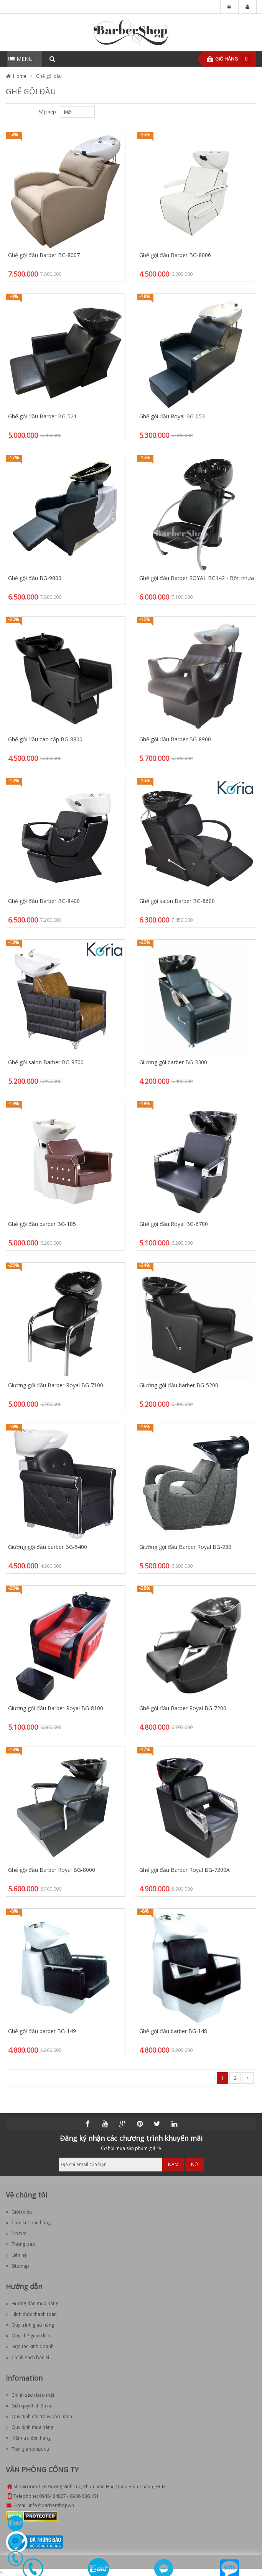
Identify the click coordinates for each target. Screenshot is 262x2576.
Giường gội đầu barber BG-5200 (178, 1385)
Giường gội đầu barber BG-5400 (47, 1546)
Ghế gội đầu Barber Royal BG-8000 (51, 1869)
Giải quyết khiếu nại (30, 2405)
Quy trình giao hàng (30, 2325)
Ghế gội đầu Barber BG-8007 (44, 255)
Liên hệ (16, 2255)
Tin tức (16, 2233)
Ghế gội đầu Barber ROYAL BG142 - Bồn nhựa (196, 578)
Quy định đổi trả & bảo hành (39, 2416)
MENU (24, 58)
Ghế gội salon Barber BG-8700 (46, 1062)
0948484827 (52, 2496)
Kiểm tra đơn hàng (28, 2438)
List (25, 112)
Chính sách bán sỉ (27, 2357)
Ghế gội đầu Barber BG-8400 (44, 901)
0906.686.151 (84, 2496)
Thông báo (20, 2244)
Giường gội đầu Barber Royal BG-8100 (55, 1708)
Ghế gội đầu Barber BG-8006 (175, 255)
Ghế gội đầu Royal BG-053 (172, 416)
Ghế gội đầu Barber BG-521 (42, 416)
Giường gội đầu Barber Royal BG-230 (185, 1546)
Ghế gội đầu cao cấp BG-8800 (45, 739)
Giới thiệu (19, 2212)
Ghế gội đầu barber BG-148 (173, 2031)
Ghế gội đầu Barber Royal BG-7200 (182, 1708)
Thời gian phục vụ (27, 2449)
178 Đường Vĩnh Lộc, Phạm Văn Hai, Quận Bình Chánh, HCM (102, 2486)
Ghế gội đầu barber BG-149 (42, 2031)
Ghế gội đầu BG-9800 (34, 578)
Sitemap (17, 2266)
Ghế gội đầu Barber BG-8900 (175, 739)
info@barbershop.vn (51, 2505)
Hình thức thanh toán (31, 2314)
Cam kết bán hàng (28, 2222)
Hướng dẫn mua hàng (32, 2303)
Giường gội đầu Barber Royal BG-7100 (55, 1385)
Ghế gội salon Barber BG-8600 (177, 901)
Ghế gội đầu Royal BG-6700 (173, 1223)
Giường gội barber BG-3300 (173, 1062)
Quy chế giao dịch (28, 2335)
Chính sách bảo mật (30, 2395)
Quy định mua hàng (29, 2427)
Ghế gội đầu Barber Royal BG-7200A (184, 1869)
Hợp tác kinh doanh (30, 2346)
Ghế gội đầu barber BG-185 (42, 1223)
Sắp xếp (47, 111)
